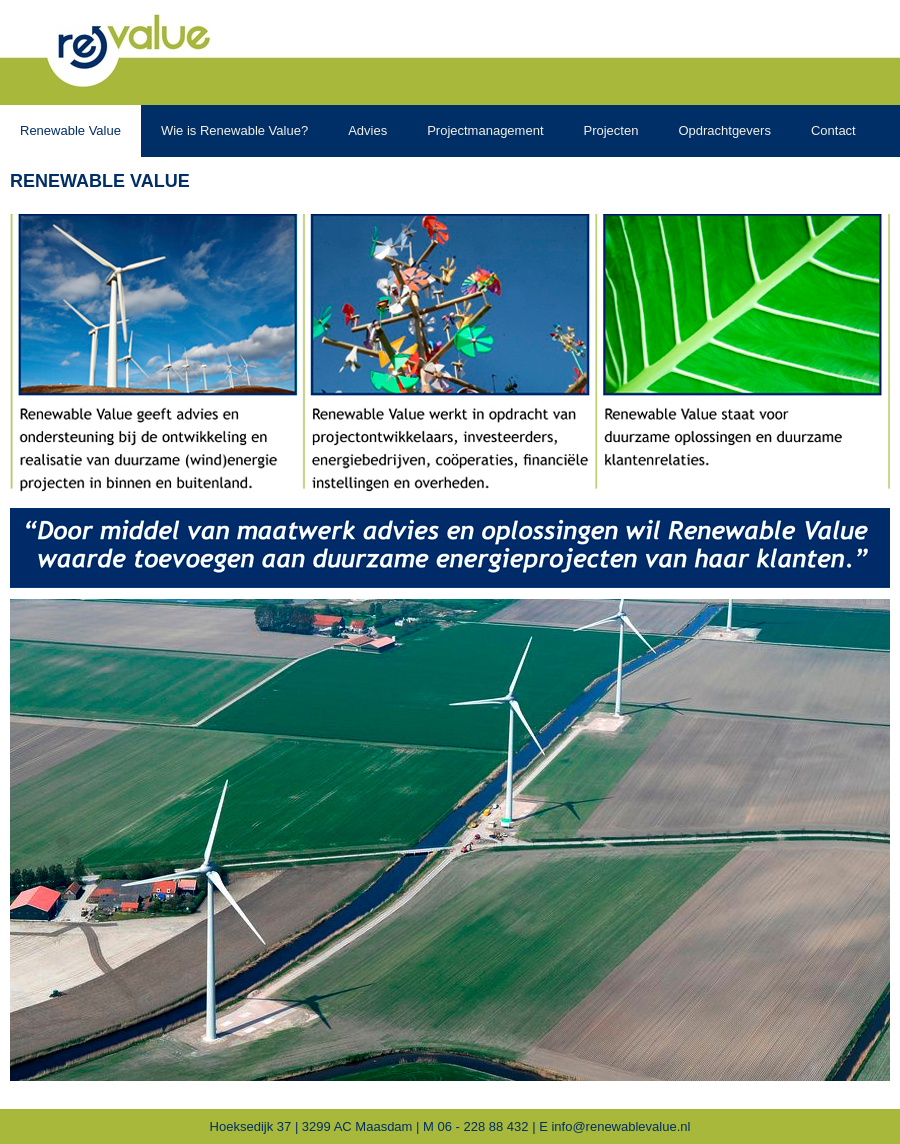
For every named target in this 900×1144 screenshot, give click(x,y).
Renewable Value (100, 181)
